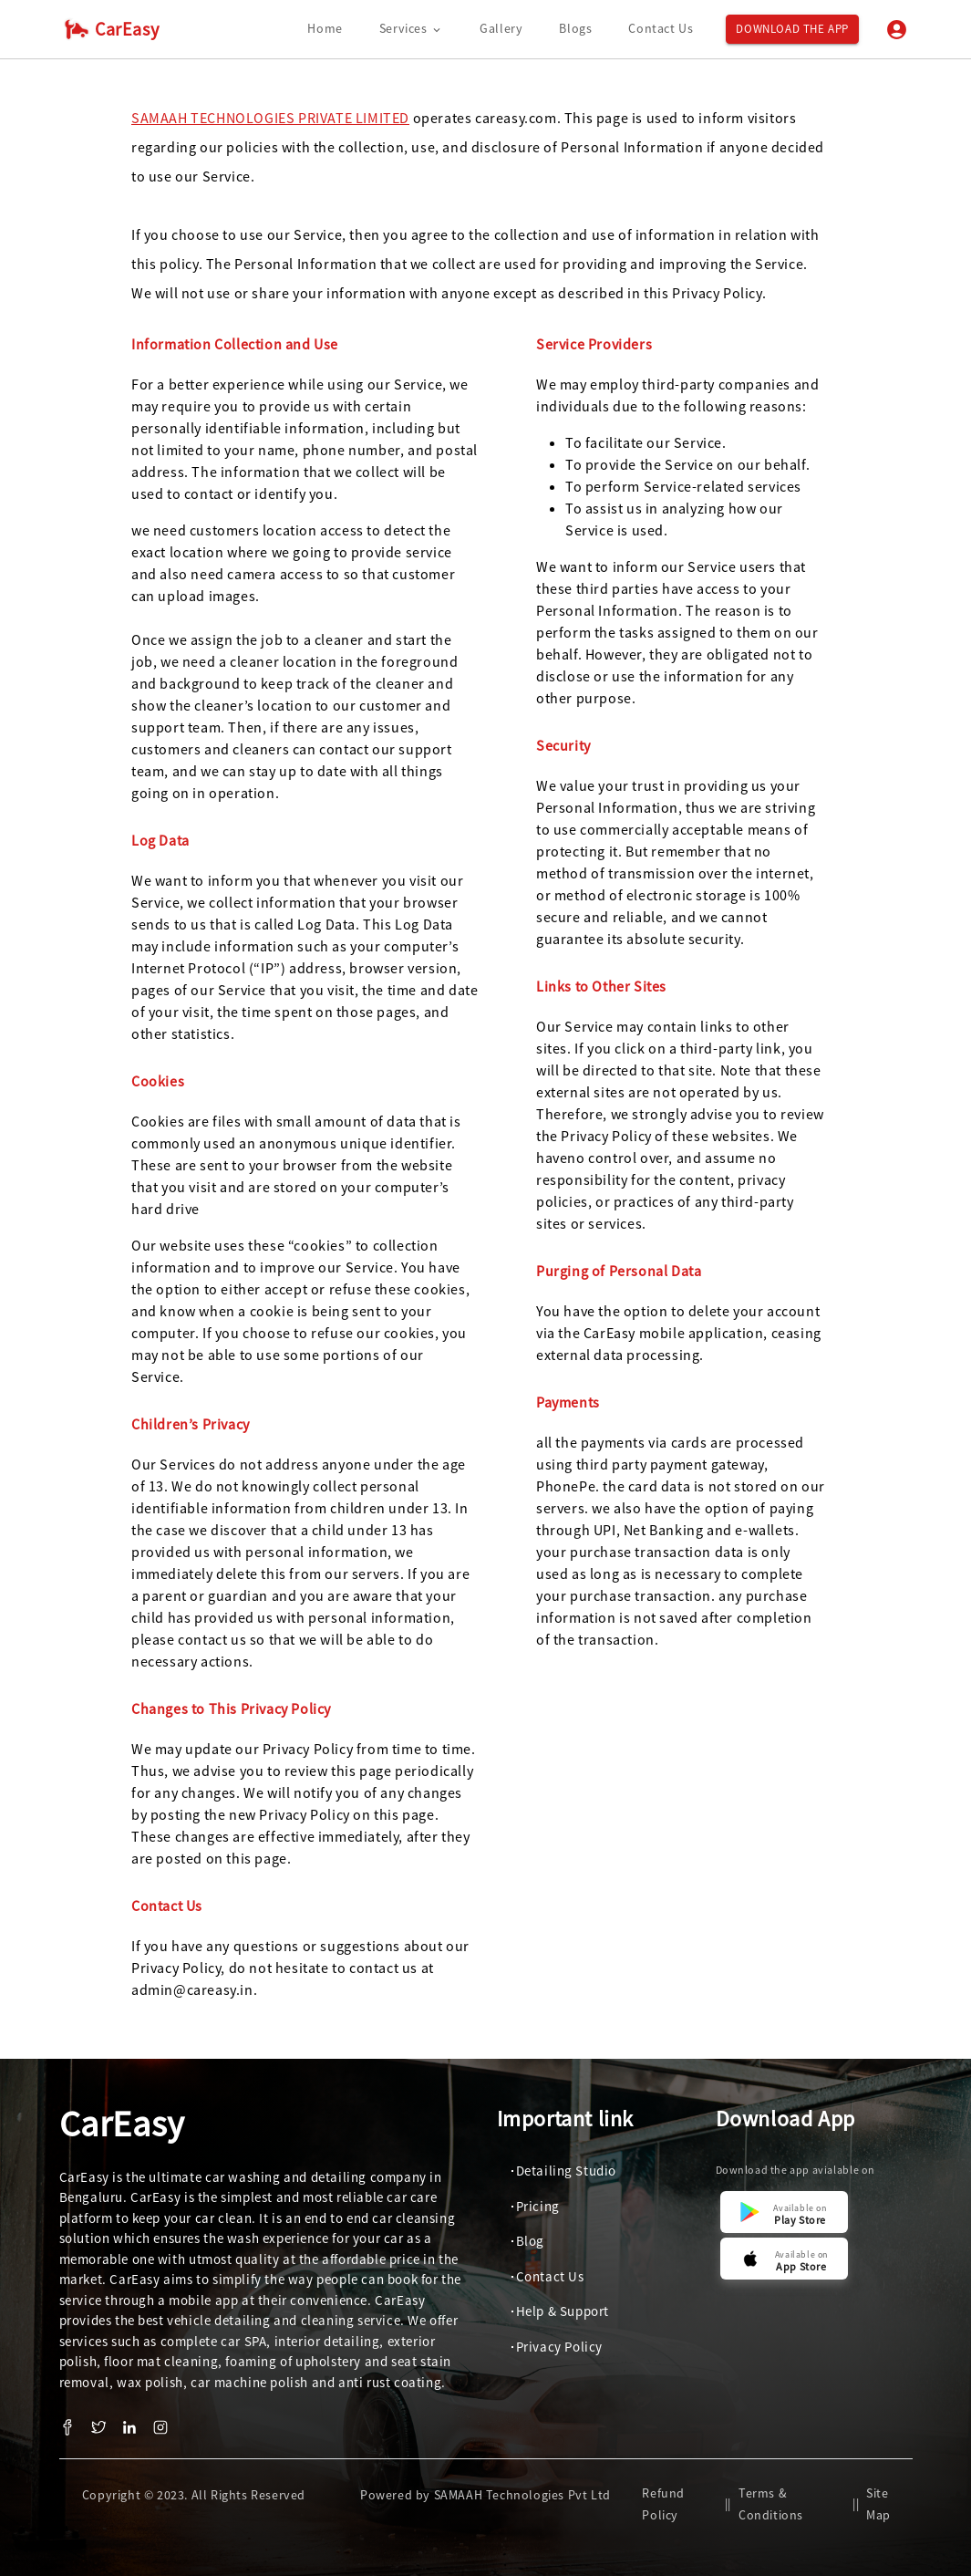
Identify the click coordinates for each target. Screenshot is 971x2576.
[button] (561, 2171)
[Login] (897, 30)
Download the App (792, 30)
